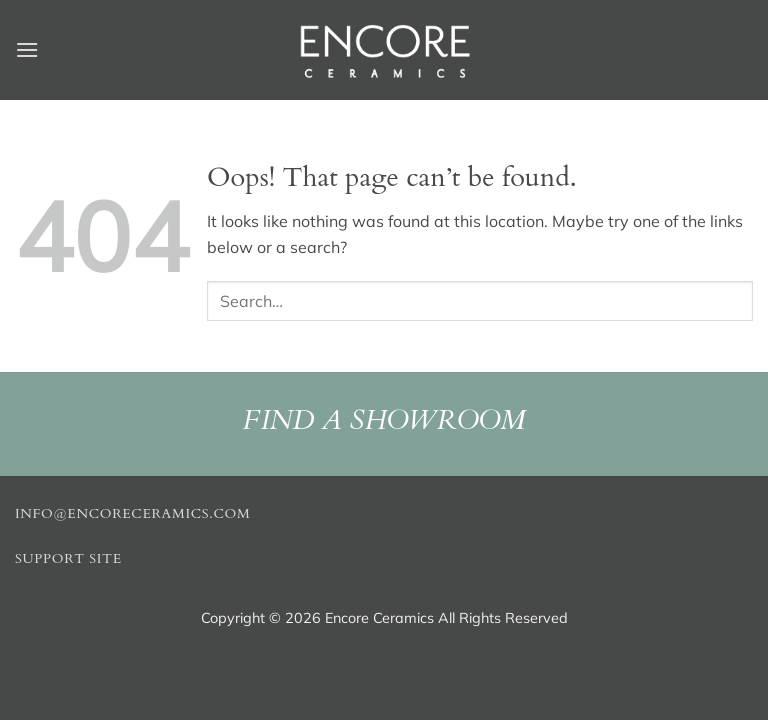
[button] (27, 49)
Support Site (68, 559)
